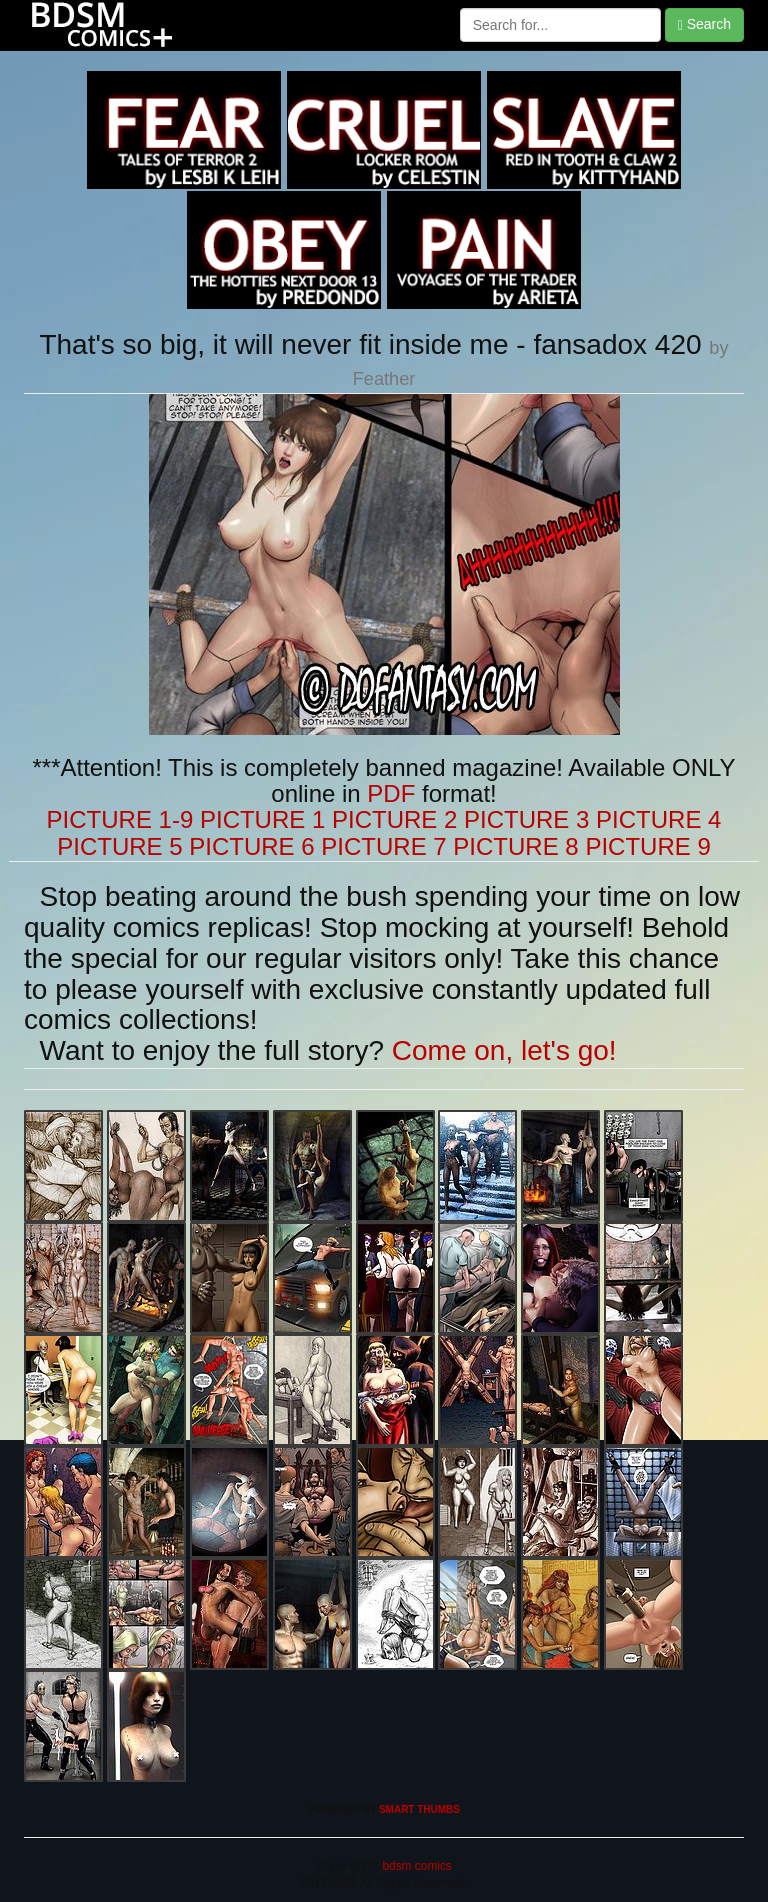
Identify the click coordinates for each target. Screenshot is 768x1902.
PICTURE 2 (394, 819)
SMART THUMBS (419, 1809)
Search (704, 24)
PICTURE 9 (647, 846)
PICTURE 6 (251, 846)
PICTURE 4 (658, 819)
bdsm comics (415, 1866)
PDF (391, 793)
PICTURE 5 (119, 846)
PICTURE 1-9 (120, 819)
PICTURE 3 (526, 819)
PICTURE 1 (262, 819)
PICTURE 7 (383, 846)
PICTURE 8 (515, 846)
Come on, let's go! (504, 1050)
